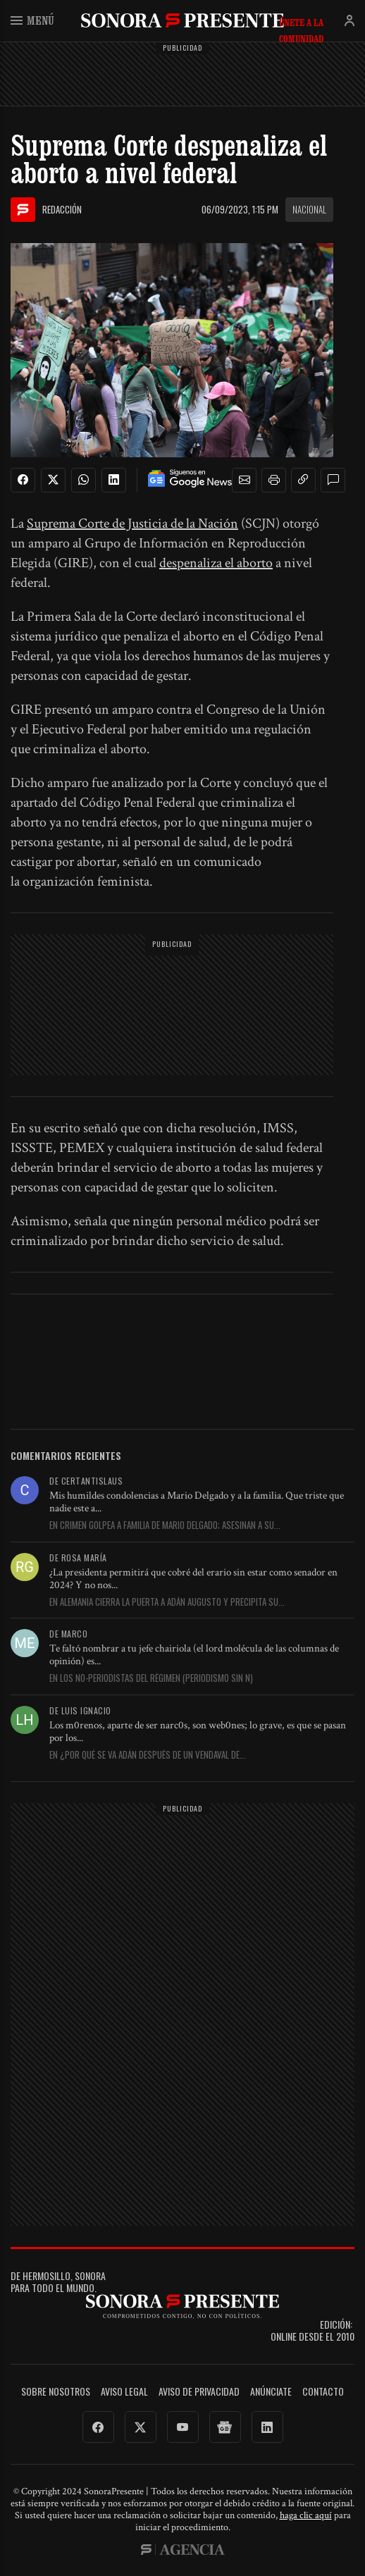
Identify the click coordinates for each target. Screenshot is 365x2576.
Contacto (323, 2392)
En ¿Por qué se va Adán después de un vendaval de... (147, 1755)
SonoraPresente (182, 20)
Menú (32, 20)
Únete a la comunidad (301, 22)
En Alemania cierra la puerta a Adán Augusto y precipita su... (167, 1602)
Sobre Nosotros (55, 2392)
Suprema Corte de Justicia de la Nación (132, 523)
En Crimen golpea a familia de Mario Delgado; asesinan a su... (164, 1525)
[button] (244, 480)
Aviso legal (124, 2392)
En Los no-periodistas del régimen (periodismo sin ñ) (151, 1678)
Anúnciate (271, 2392)
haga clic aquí (306, 2515)
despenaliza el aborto (216, 563)
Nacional (309, 209)
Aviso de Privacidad (199, 2392)
